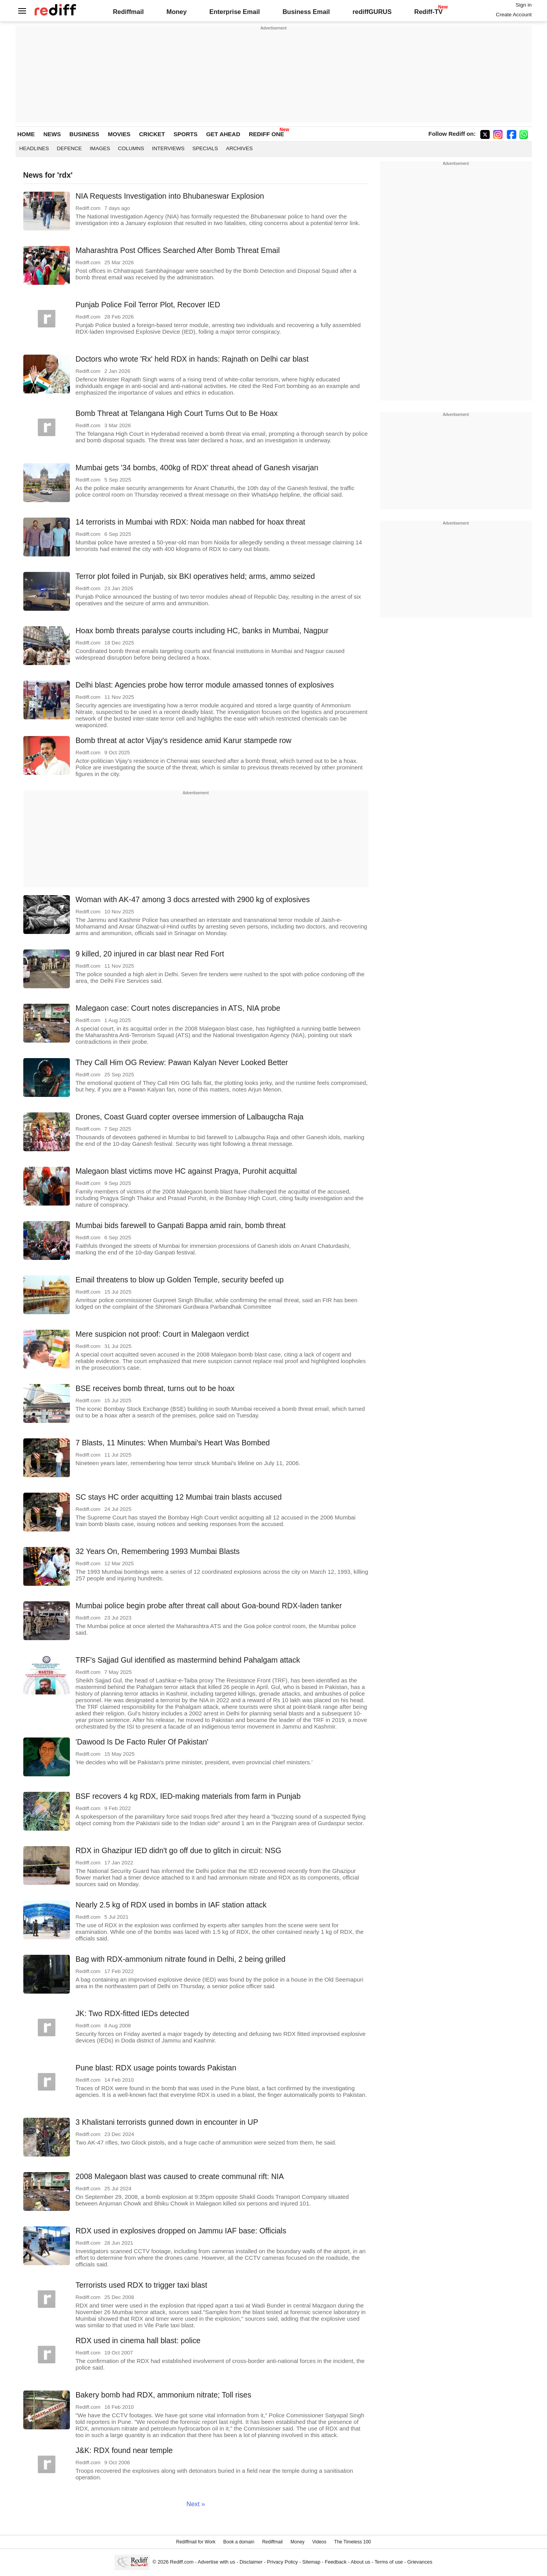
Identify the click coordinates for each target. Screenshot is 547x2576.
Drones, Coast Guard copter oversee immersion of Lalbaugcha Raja (190, 1116)
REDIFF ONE (266, 134)
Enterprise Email (234, 11)
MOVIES (119, 134)
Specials (205, 148)
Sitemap (311, 2562)
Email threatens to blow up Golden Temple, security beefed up (180, 1279)
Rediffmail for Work (195, 2542)
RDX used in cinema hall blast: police (138, 2340)
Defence (69, 148)
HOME (26, 134)
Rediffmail (128, 11)
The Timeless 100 (352, 2542)
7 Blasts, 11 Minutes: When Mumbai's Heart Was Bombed (173, 1442)
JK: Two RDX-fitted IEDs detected (132, 2013)
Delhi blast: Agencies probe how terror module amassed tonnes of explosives (205, 685)
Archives (239, 148)
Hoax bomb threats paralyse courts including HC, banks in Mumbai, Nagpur (202, 630)
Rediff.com (182, 2562)
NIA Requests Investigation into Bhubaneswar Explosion (170, 196)
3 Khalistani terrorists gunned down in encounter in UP (167, 2122)
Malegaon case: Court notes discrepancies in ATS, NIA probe (178, 1008)
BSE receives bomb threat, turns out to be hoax (155, 1388)
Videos (319, 2542)
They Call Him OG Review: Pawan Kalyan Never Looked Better (182, 1062)
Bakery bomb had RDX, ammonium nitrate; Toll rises (164, 2395)
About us (360, 2562)
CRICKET (152, 134)
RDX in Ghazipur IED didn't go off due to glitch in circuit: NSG (178, 1850)
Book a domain (238, 2542)
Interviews (168, 148)
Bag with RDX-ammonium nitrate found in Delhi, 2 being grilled (181, 1959)
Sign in (523, 5)
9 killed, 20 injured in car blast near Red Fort (150, 953)
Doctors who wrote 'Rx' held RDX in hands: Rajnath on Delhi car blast (192, 359)
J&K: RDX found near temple (124, 2450)
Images (100, 148)
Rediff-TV (428, 11)
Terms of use (389, 2562)
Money (177, 11)
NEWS (52, 134)
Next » (195, 2503)
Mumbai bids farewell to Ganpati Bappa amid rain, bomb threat (181, 1225)
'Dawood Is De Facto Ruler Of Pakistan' (142, 1742)
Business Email (306, 11)
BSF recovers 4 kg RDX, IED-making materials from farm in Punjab (188, 1796)
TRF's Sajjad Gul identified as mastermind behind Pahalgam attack (188, 1660)
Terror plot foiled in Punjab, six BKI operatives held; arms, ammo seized (195, 576)
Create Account (513, 14)
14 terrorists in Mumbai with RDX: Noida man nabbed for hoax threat (191, 522)
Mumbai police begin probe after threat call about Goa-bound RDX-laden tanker (209, 1605)
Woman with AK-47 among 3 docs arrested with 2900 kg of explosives (193, 899)
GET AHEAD (223, 134)
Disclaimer (251, 2562)
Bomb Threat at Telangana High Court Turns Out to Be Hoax (177, 413)
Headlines (34, 148)
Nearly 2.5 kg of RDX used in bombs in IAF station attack (171, 1904)
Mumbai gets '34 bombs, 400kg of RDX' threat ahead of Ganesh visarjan (197, 467)
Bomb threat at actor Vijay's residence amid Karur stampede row (184, 740)
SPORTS (186, 134)
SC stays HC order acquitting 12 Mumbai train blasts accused (179, 1497)
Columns (131, 148)
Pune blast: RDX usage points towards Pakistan (156, 2067)
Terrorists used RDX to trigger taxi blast (141, 2285)
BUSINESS (84, 134)
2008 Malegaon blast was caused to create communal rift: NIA (180, 2176)
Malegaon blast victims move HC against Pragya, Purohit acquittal (186, 1171)
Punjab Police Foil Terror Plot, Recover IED (148, 304)
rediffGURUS (372, 11)
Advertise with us (216, 2562)
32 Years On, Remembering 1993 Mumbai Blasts (158, 1551)
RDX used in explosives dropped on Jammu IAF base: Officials (181, 2230)
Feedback (336, 2562)
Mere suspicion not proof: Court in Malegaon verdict (162, 1334)
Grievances (419, 2562)
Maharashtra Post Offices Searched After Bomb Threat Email (178, 250)
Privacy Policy (282, 2562)
